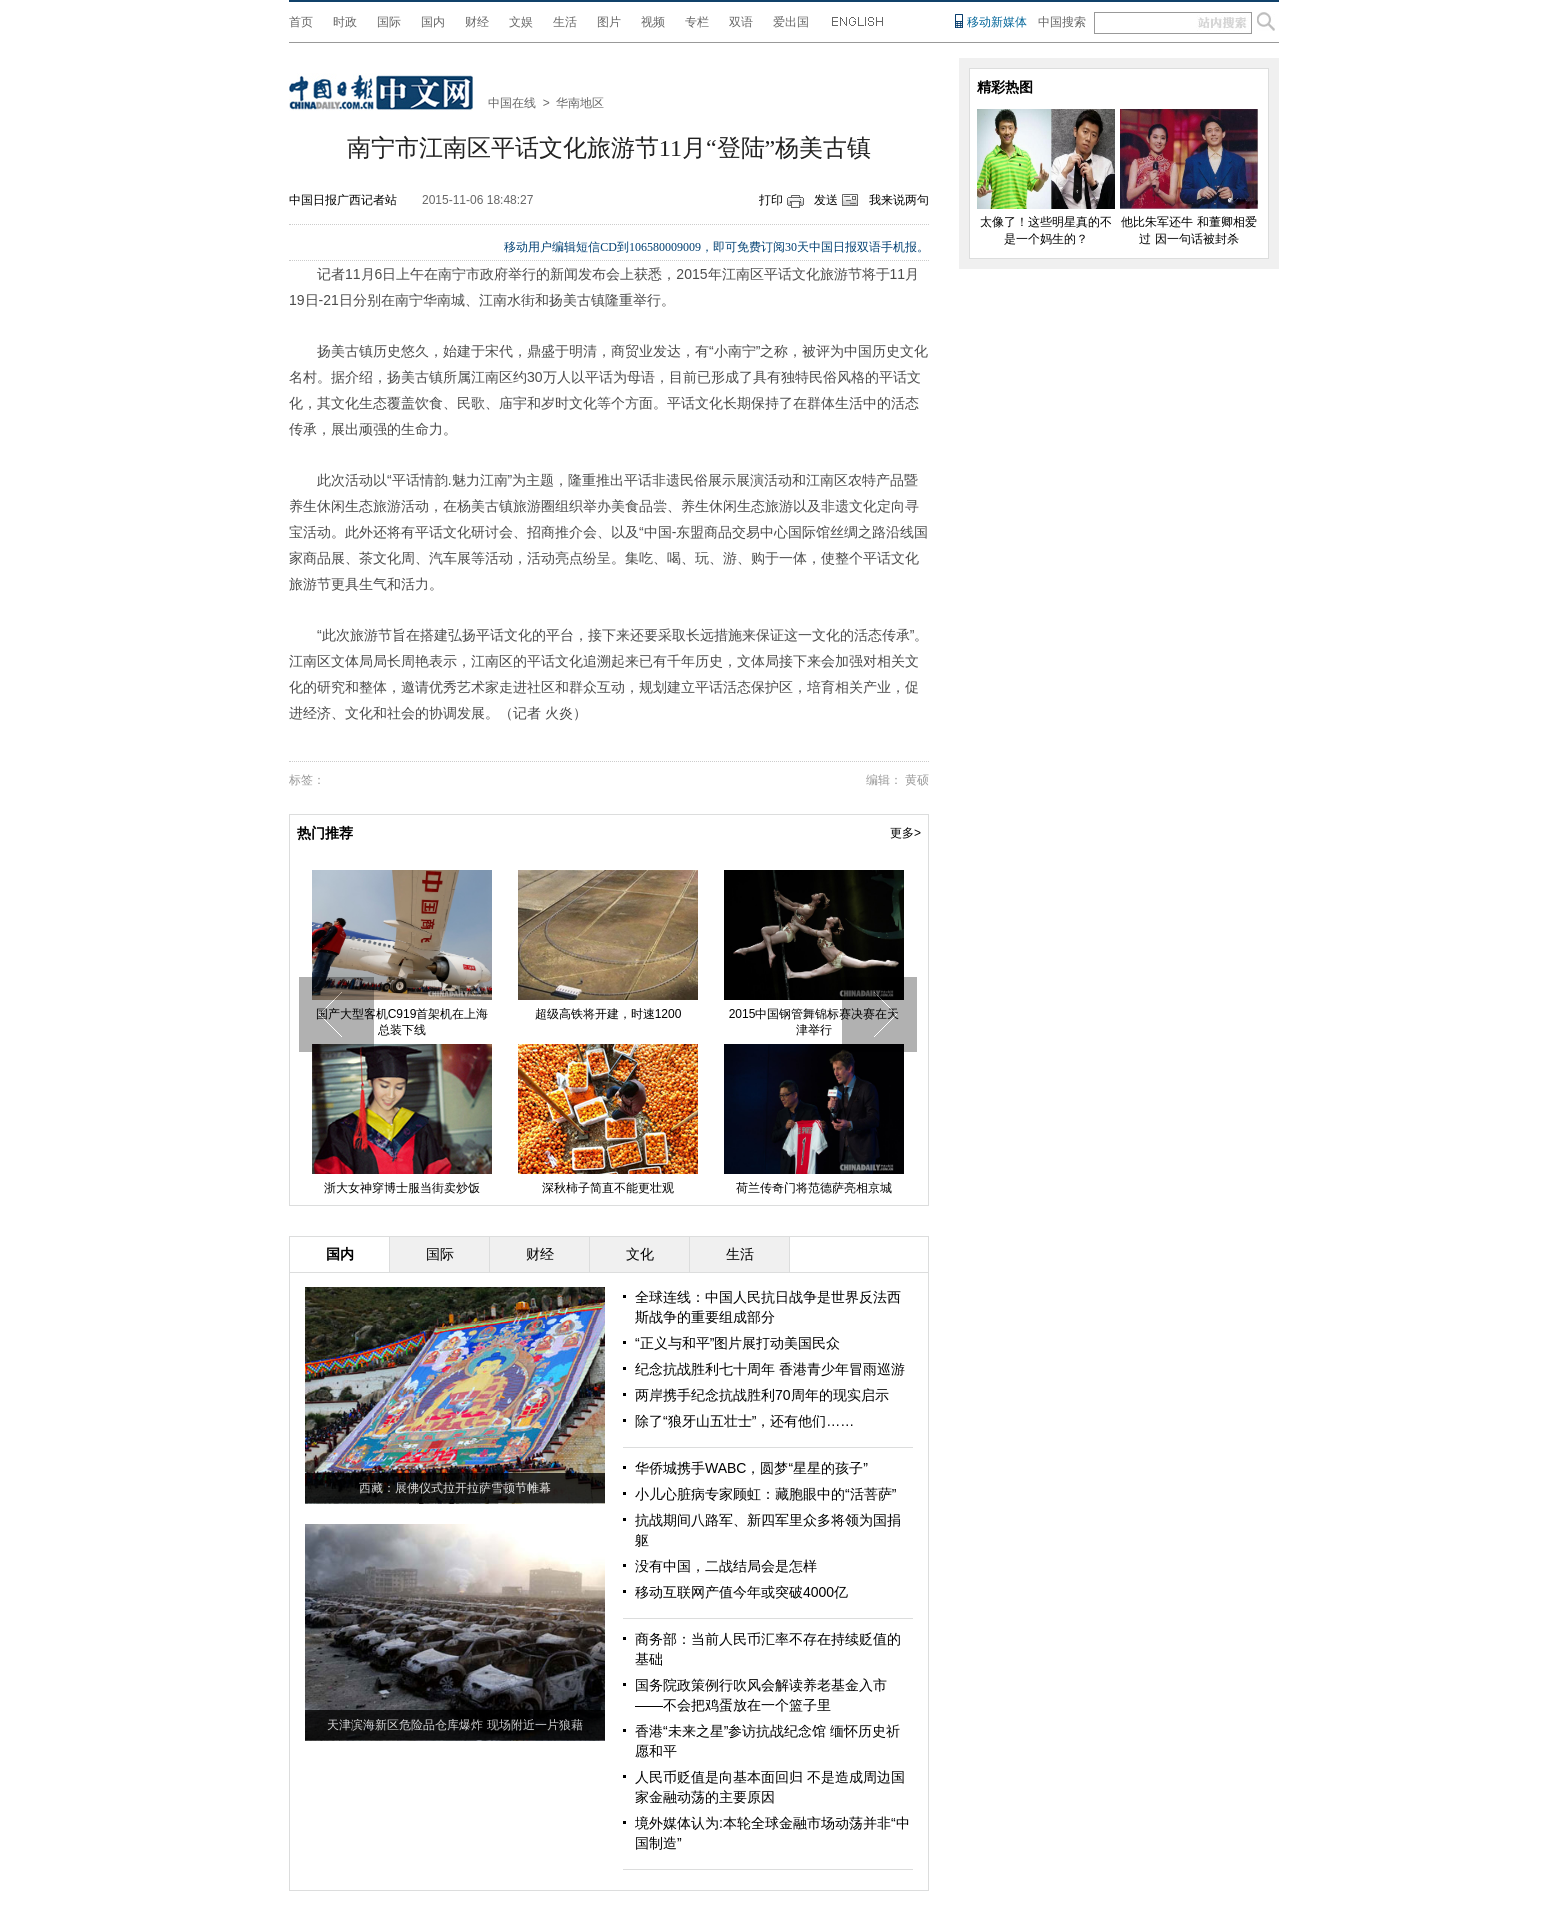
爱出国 (791, 22)
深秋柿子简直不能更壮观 (608, 1188)
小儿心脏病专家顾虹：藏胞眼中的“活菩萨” (765, 1494)
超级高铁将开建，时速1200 (608, 1014)
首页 (301, 22)
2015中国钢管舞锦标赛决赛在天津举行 (814, 1022)
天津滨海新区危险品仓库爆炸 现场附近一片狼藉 (454, 1725)
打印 (771, 200)
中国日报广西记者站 (343, 200)
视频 (653, 22)
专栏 (697, 22)
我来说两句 (899, 200)
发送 (826, 200)
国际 (389, 22)
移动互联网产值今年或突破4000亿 (741, 1592)
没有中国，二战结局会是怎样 (726, 1566)
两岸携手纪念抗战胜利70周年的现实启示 (762, 1395)
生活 (565, 22)
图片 (609, 22)
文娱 (521, 22)
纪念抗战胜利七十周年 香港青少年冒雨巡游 (770, 1369)
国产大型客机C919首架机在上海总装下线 (402, 1022)
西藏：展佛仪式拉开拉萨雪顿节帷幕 (455, 1488)
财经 (477, 22)
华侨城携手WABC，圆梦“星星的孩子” (751, 1468)
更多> (905, 833)
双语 (741, 22)
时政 (345, 22)
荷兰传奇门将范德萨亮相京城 (814, 1188)
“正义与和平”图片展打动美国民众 (737, 1343)
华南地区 (580, 103)
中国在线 (512, 103)
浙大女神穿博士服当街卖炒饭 (402, 1188)
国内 (433, 22)
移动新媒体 (997, 22)
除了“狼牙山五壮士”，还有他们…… (744, 1421)
